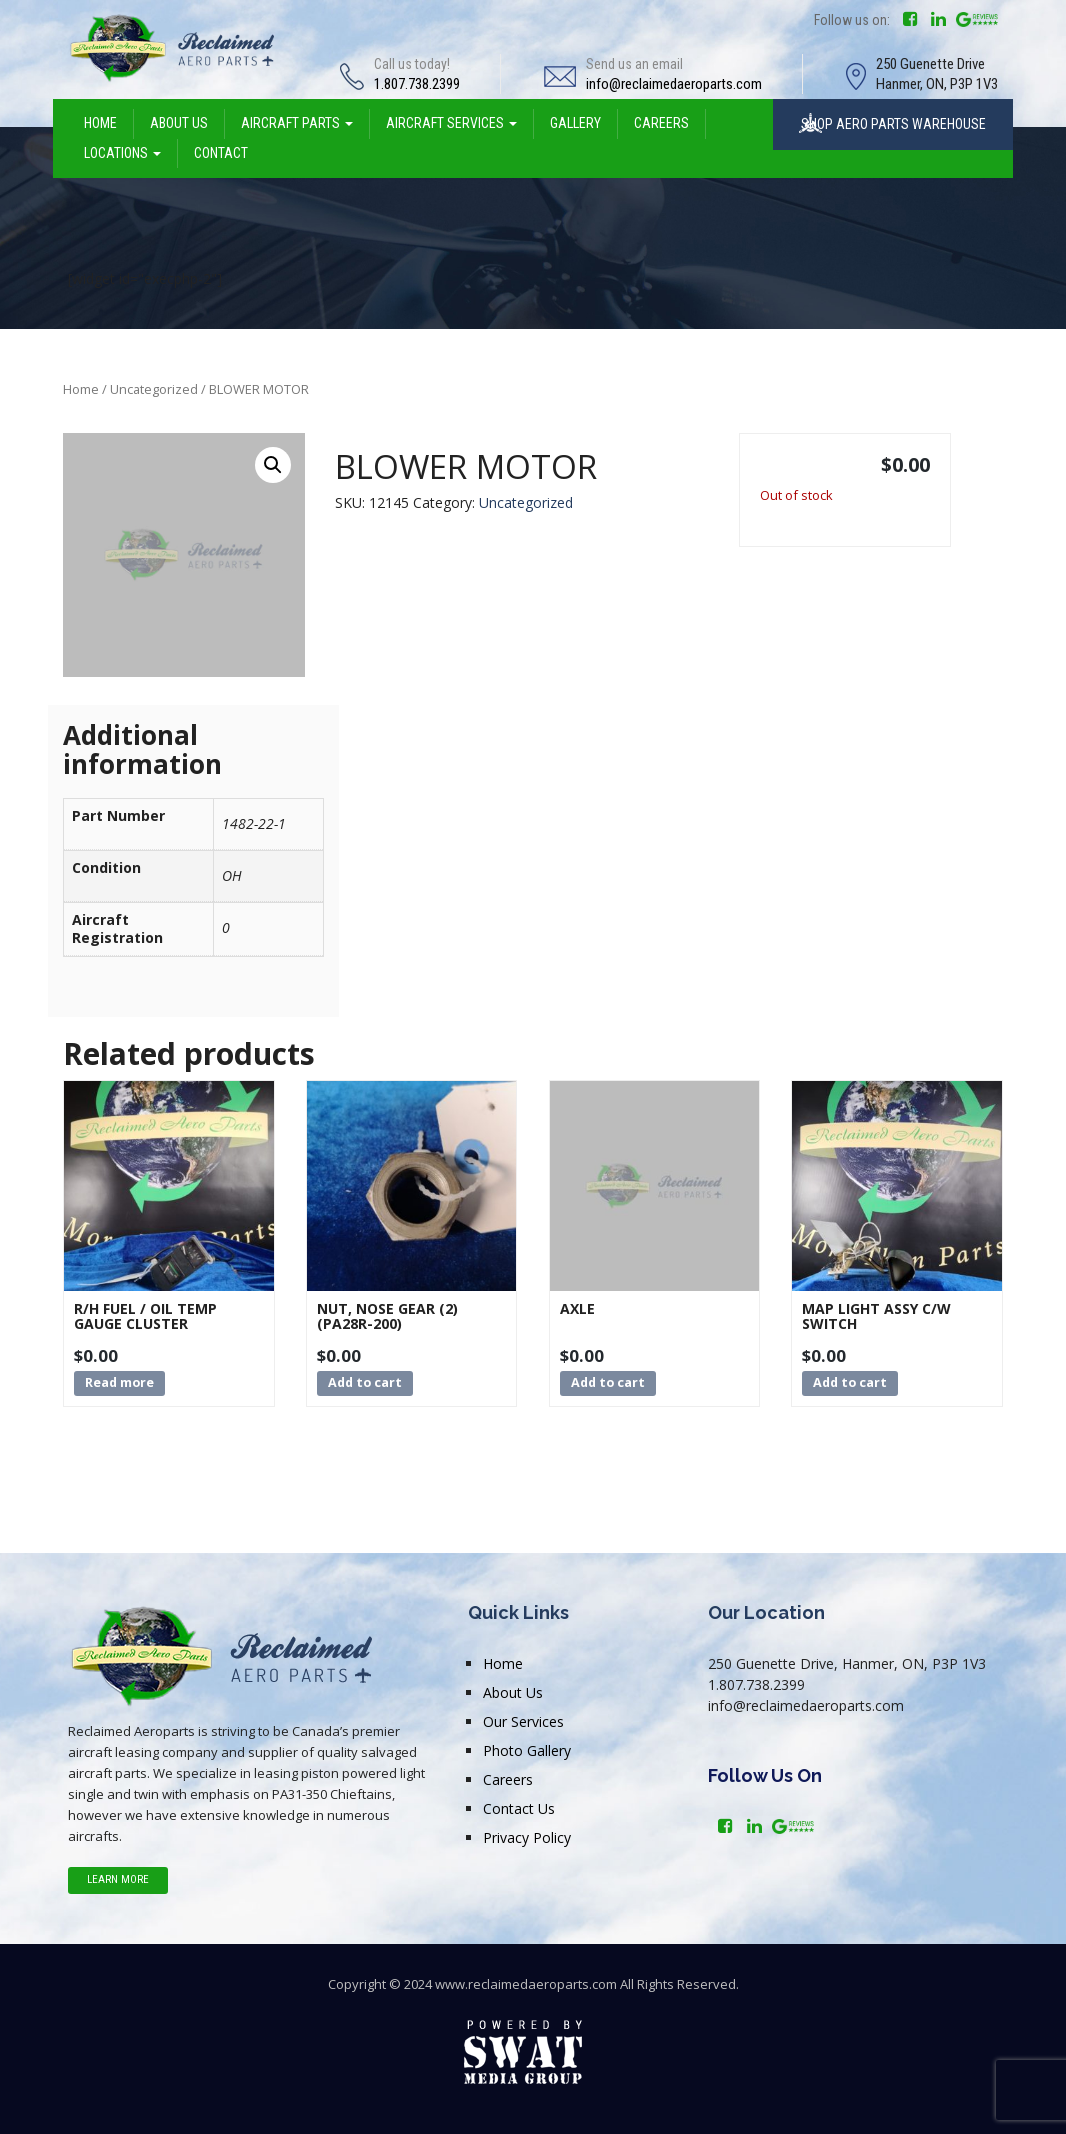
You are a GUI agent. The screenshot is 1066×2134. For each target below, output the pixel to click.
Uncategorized (154, 389)
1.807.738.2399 (417, 84)
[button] (273, 465)
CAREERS (661, 123)
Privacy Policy (527, 1837)
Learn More (118, 1879)
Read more (119, 1382)
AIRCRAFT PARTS (297, 123)
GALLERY (575, 123)
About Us (513, 1692)
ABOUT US (179, 123)
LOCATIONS (122, 153)
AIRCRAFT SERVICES (451, 123)
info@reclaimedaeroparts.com (674, 84)
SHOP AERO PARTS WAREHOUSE (893, 124)
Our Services (523, 1721)
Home (81, 389)
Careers (508, 1779)
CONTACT (221, 153)
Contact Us (519, 1808)
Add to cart (365, 1382)
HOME (100, 123)
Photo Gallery (527, 1750)
